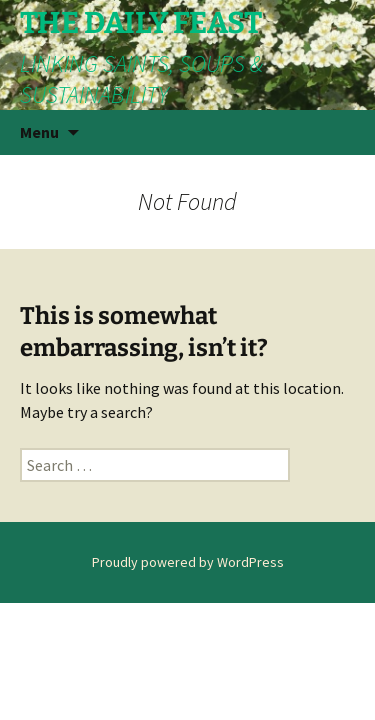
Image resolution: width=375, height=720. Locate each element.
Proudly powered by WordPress (188, 562)
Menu (39, 132)
